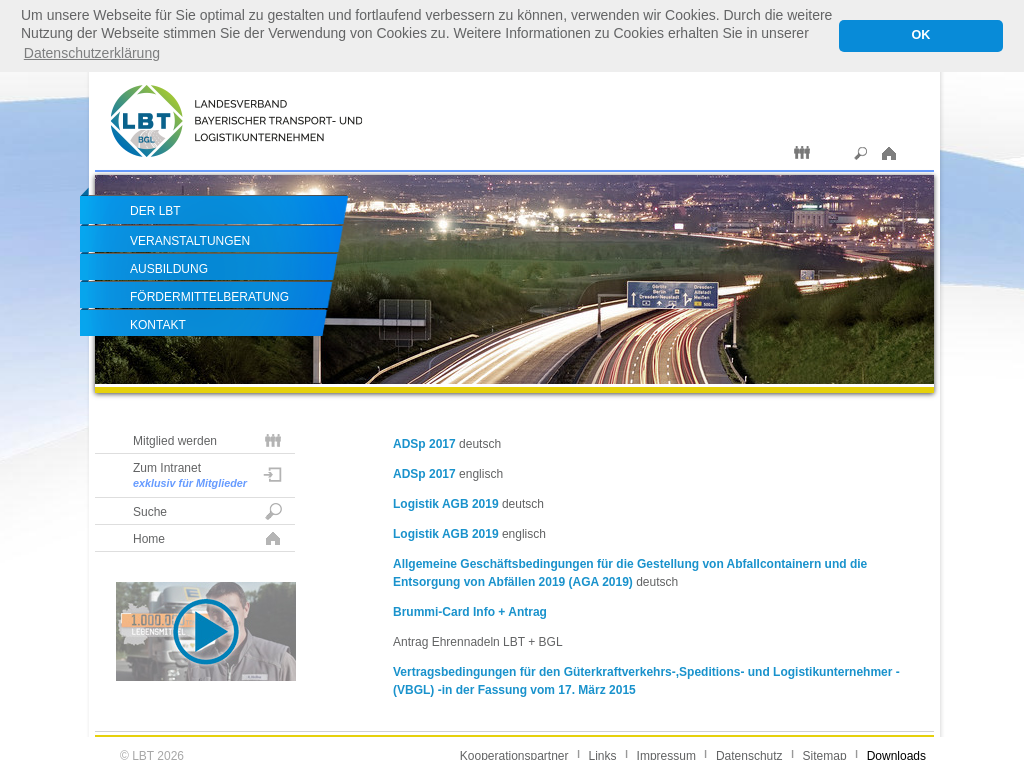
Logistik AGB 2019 (446, 503)
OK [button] (920, 35)
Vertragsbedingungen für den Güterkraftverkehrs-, (536, 671)
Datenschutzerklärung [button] (92, 53)
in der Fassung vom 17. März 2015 (539, 689)
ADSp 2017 (424, 443)
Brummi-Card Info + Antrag (470, 611)
